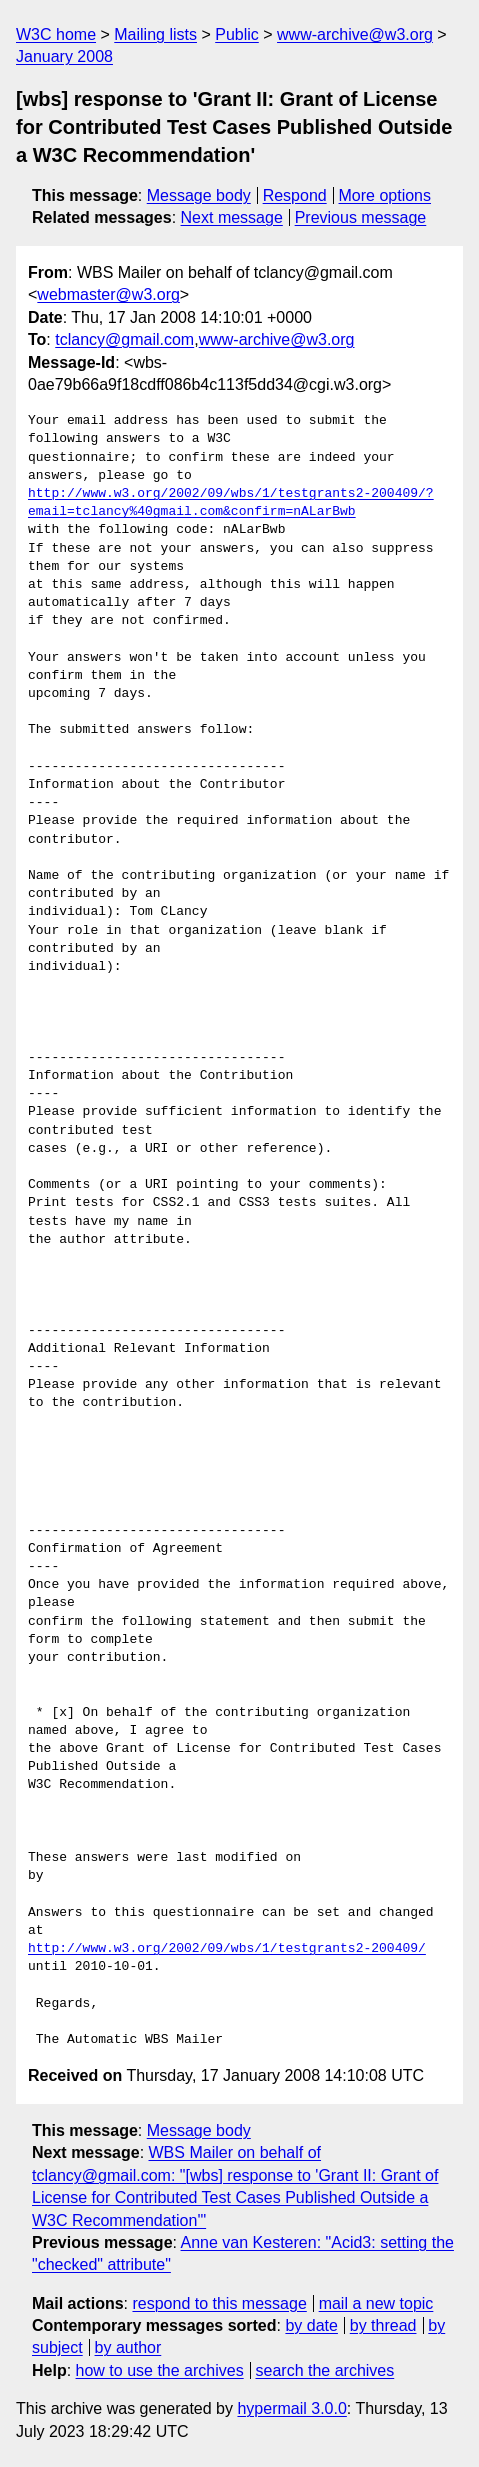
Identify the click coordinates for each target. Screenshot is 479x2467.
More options (385, 195)
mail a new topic (376, 2303)
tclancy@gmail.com (124, 339)
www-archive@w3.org (355, 34)
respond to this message (219, 2303)
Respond (295, 195)
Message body (199, 195)
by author (128, 2347)
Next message (232, 217)
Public (237, 34)
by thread (383, 2325)
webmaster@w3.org (108, 294)
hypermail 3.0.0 (291, 2408)
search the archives (325, 2370)
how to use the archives (160, 2370)
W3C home (56, 34)
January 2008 (64, 56)
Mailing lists (155, 34)
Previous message (361, 217)
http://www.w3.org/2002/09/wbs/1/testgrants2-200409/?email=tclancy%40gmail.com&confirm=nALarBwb (231, 503)
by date (311, 2325)
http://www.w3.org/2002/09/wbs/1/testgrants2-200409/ (227, 1949)
